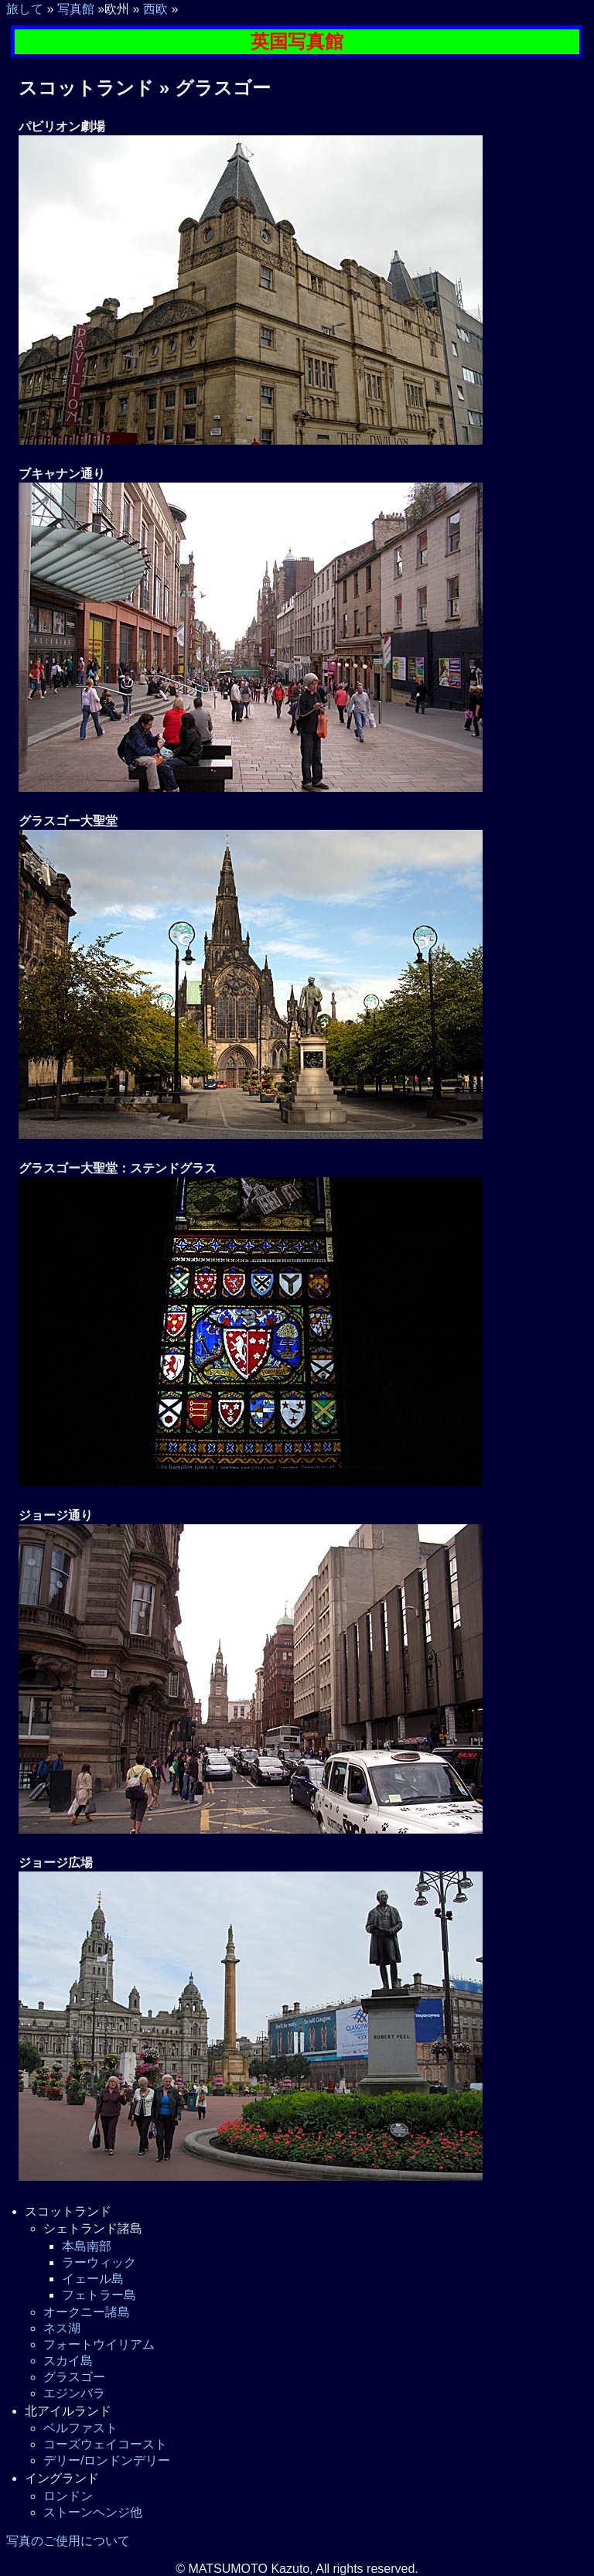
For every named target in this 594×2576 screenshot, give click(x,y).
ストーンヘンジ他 (92, 2512)
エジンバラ (74, 2393)
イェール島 (93, 2278)
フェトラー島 (99, 2294)
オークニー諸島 (86, 2311)
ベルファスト (80, 2427)
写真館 (75, 8)
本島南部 (86, 2246)
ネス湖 (61, 2328)
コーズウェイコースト (105, 2444)
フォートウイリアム (99, 2344)
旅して (24, 8)
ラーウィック (99, 2262)
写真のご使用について (68, 2540)
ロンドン (68, 2496)
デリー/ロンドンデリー (106, 2460)
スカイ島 (68, 2360)
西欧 (155, 8)
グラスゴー (74, 2376)
